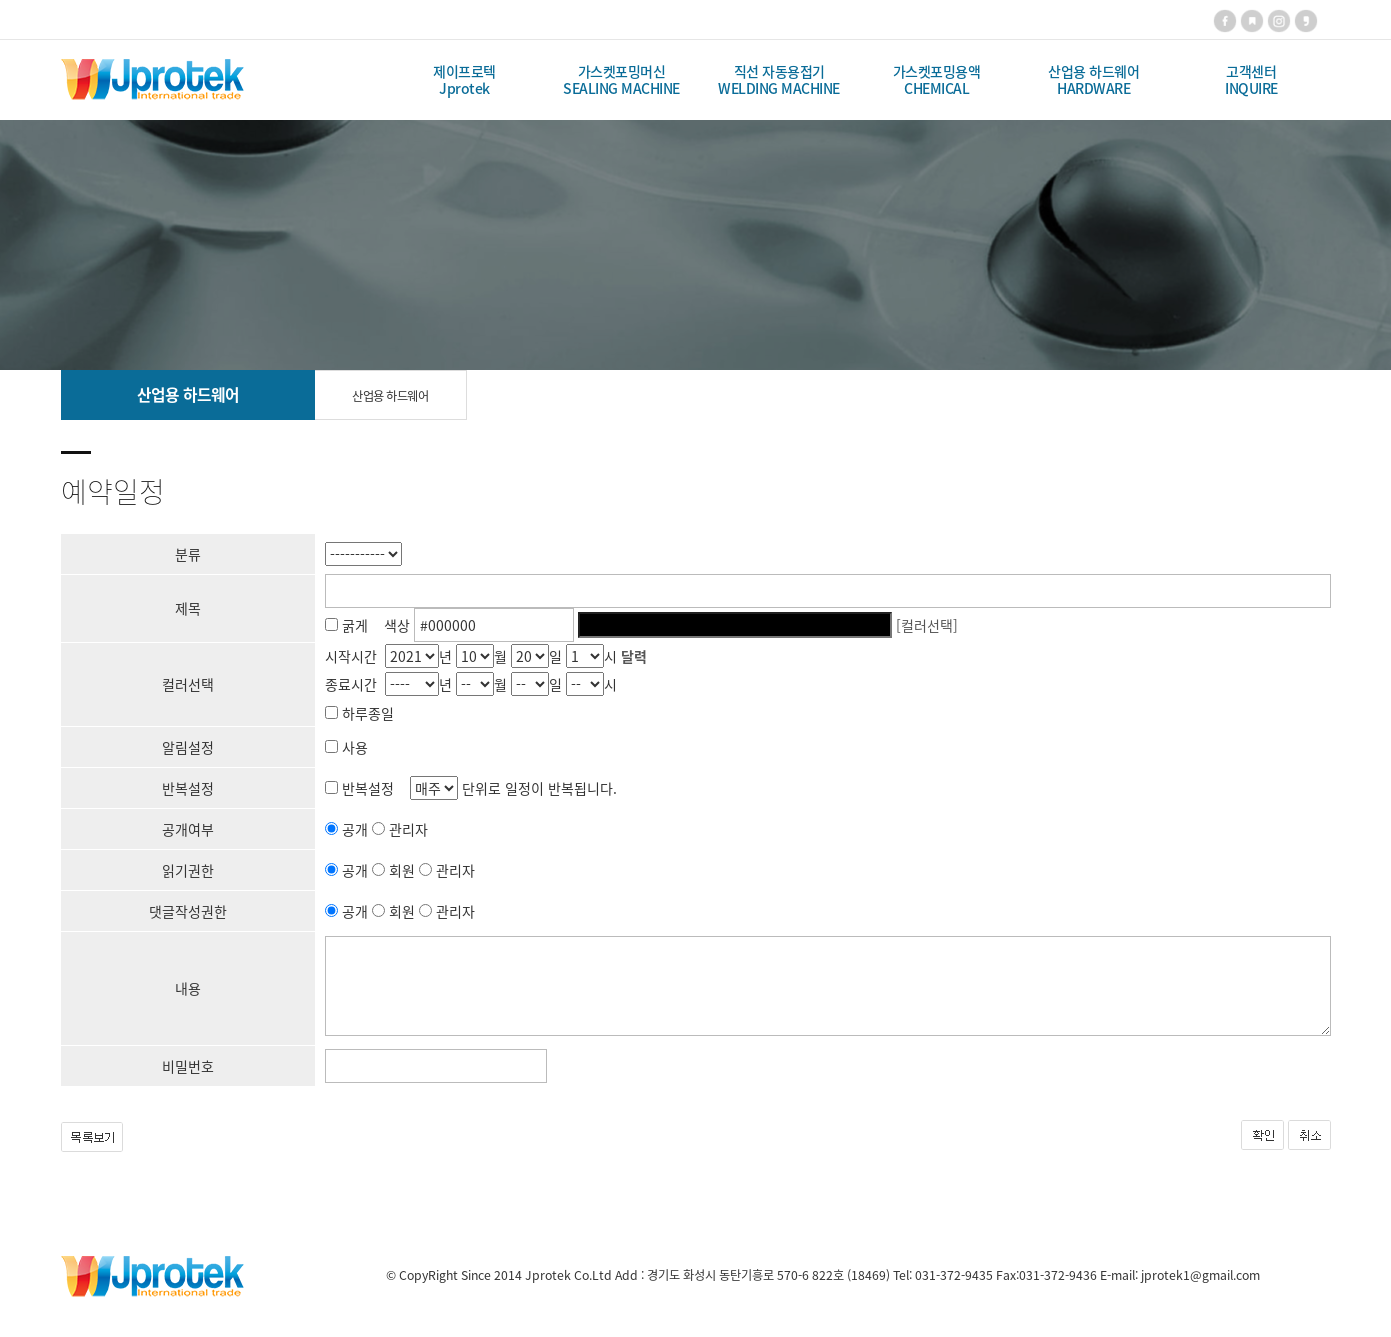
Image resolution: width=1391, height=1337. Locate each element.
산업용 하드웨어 (390, 396)
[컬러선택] (927, 625)
